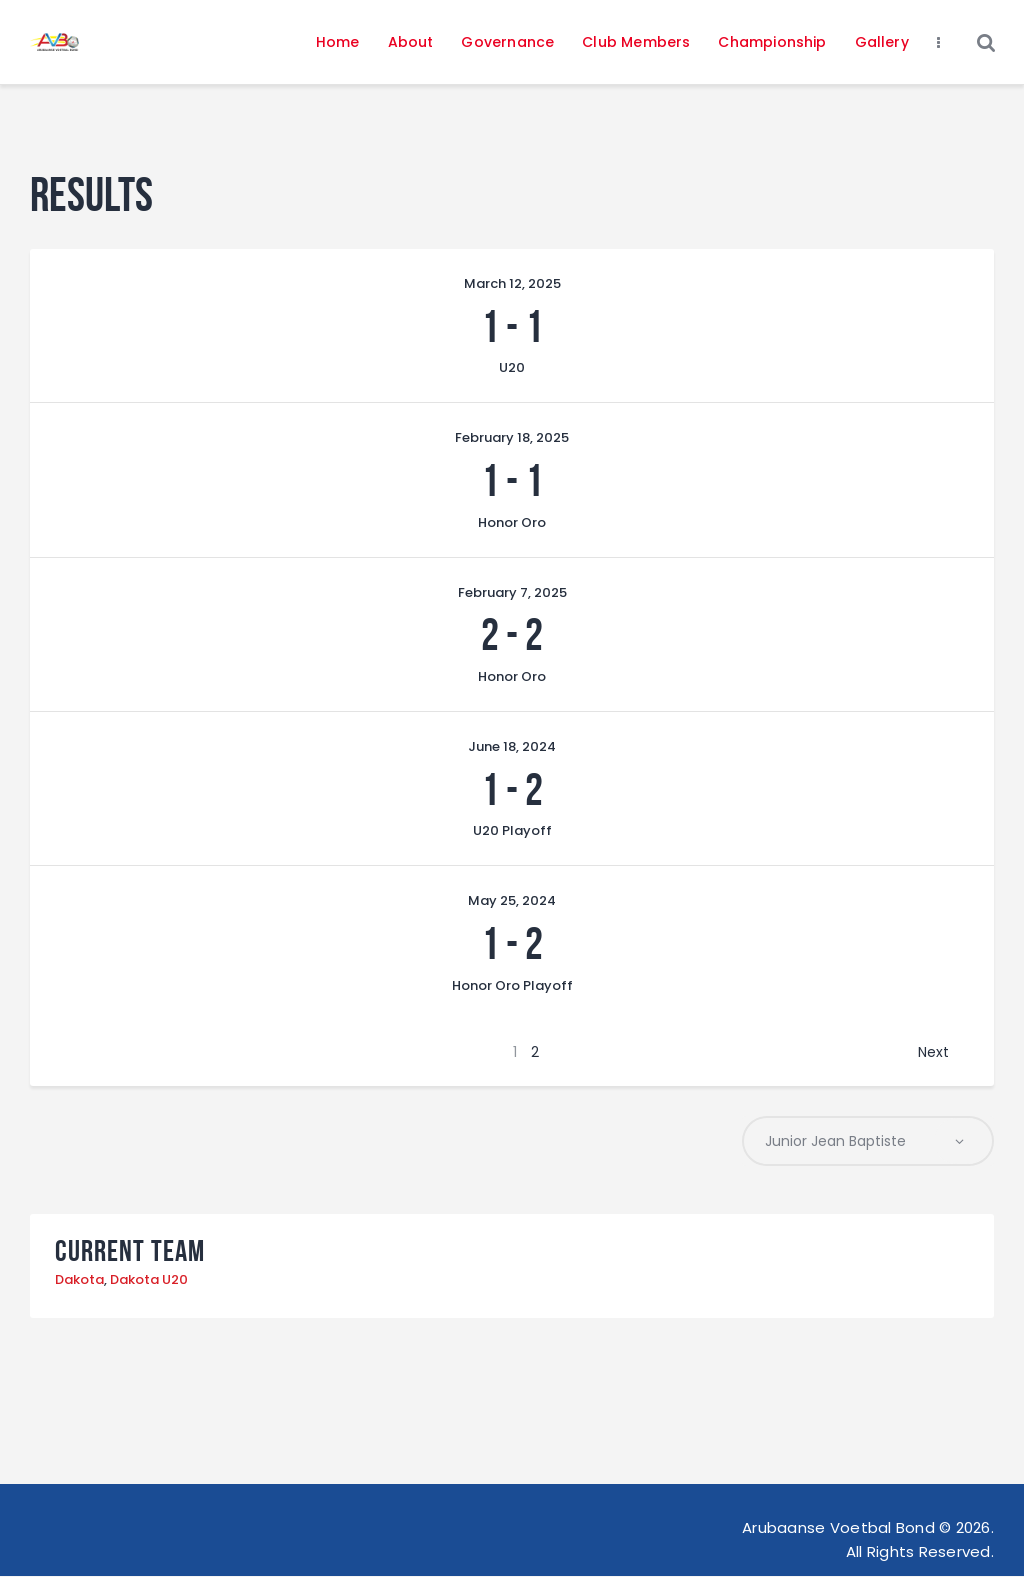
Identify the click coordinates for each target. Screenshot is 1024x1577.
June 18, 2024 (512, 746)
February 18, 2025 (512, 437)
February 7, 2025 (512, 592)
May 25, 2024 (512, 900)
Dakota (79, 1281)
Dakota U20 (149, 1281)
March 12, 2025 (512, 283)
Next (933, 1052)
